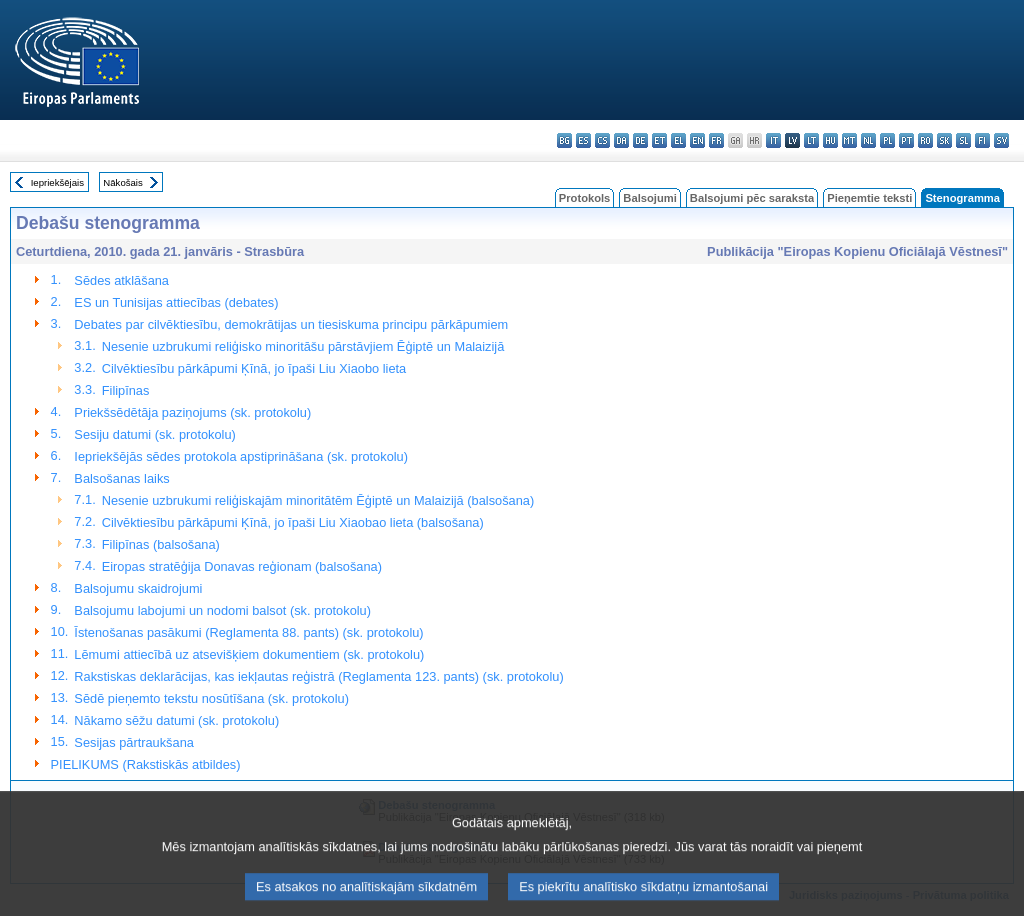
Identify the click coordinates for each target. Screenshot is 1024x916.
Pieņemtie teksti (869, 198)
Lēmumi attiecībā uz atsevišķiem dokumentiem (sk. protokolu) (249, 654)
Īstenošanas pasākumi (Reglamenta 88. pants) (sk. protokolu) (248, 632)
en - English (697, 140)
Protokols (585, 198)
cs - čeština (602, 140)
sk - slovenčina (944, 140)
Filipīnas (126, 390)
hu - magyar (830, 140)
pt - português (906, 140)
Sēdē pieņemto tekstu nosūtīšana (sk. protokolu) (211, 698)
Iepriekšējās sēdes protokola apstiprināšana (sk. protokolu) (241, 456)
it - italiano (773, 140)
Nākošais (122, 182)
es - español (583, 140)
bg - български (564, 140)
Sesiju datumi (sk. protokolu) (154, 434)
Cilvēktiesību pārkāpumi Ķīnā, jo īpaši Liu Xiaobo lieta (254, 368)
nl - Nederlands (868, 140)
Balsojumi (649, 198)
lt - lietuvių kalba (811, 140)
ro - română (925, 140)
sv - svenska (1001, 140)
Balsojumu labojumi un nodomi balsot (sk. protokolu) (222, 610)
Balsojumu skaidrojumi (138, 588)
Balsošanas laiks (121, 478)
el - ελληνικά (678, 140)
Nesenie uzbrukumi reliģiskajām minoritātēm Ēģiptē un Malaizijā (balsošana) (318, 500)
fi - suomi (982, 140)
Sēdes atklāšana (121, 280)
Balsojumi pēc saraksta (752, 198)
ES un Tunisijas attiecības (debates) (176, 302)
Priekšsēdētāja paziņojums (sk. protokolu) (192, 412)
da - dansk (621, 140)
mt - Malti (849, 140)
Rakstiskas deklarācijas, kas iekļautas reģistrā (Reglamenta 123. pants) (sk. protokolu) (318, 676)
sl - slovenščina (963, 140)
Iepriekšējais (57, 182)
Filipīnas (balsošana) (161, 544)
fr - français (716, 140)
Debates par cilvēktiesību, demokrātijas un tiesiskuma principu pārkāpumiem (291, 324)
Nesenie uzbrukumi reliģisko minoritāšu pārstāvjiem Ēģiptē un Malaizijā (303, 346)
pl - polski (887, 140)
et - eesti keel (659, 140)
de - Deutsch (640, 140)
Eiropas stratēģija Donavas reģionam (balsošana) (242, 566)
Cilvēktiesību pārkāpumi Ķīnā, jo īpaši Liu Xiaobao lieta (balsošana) (293, 522)
